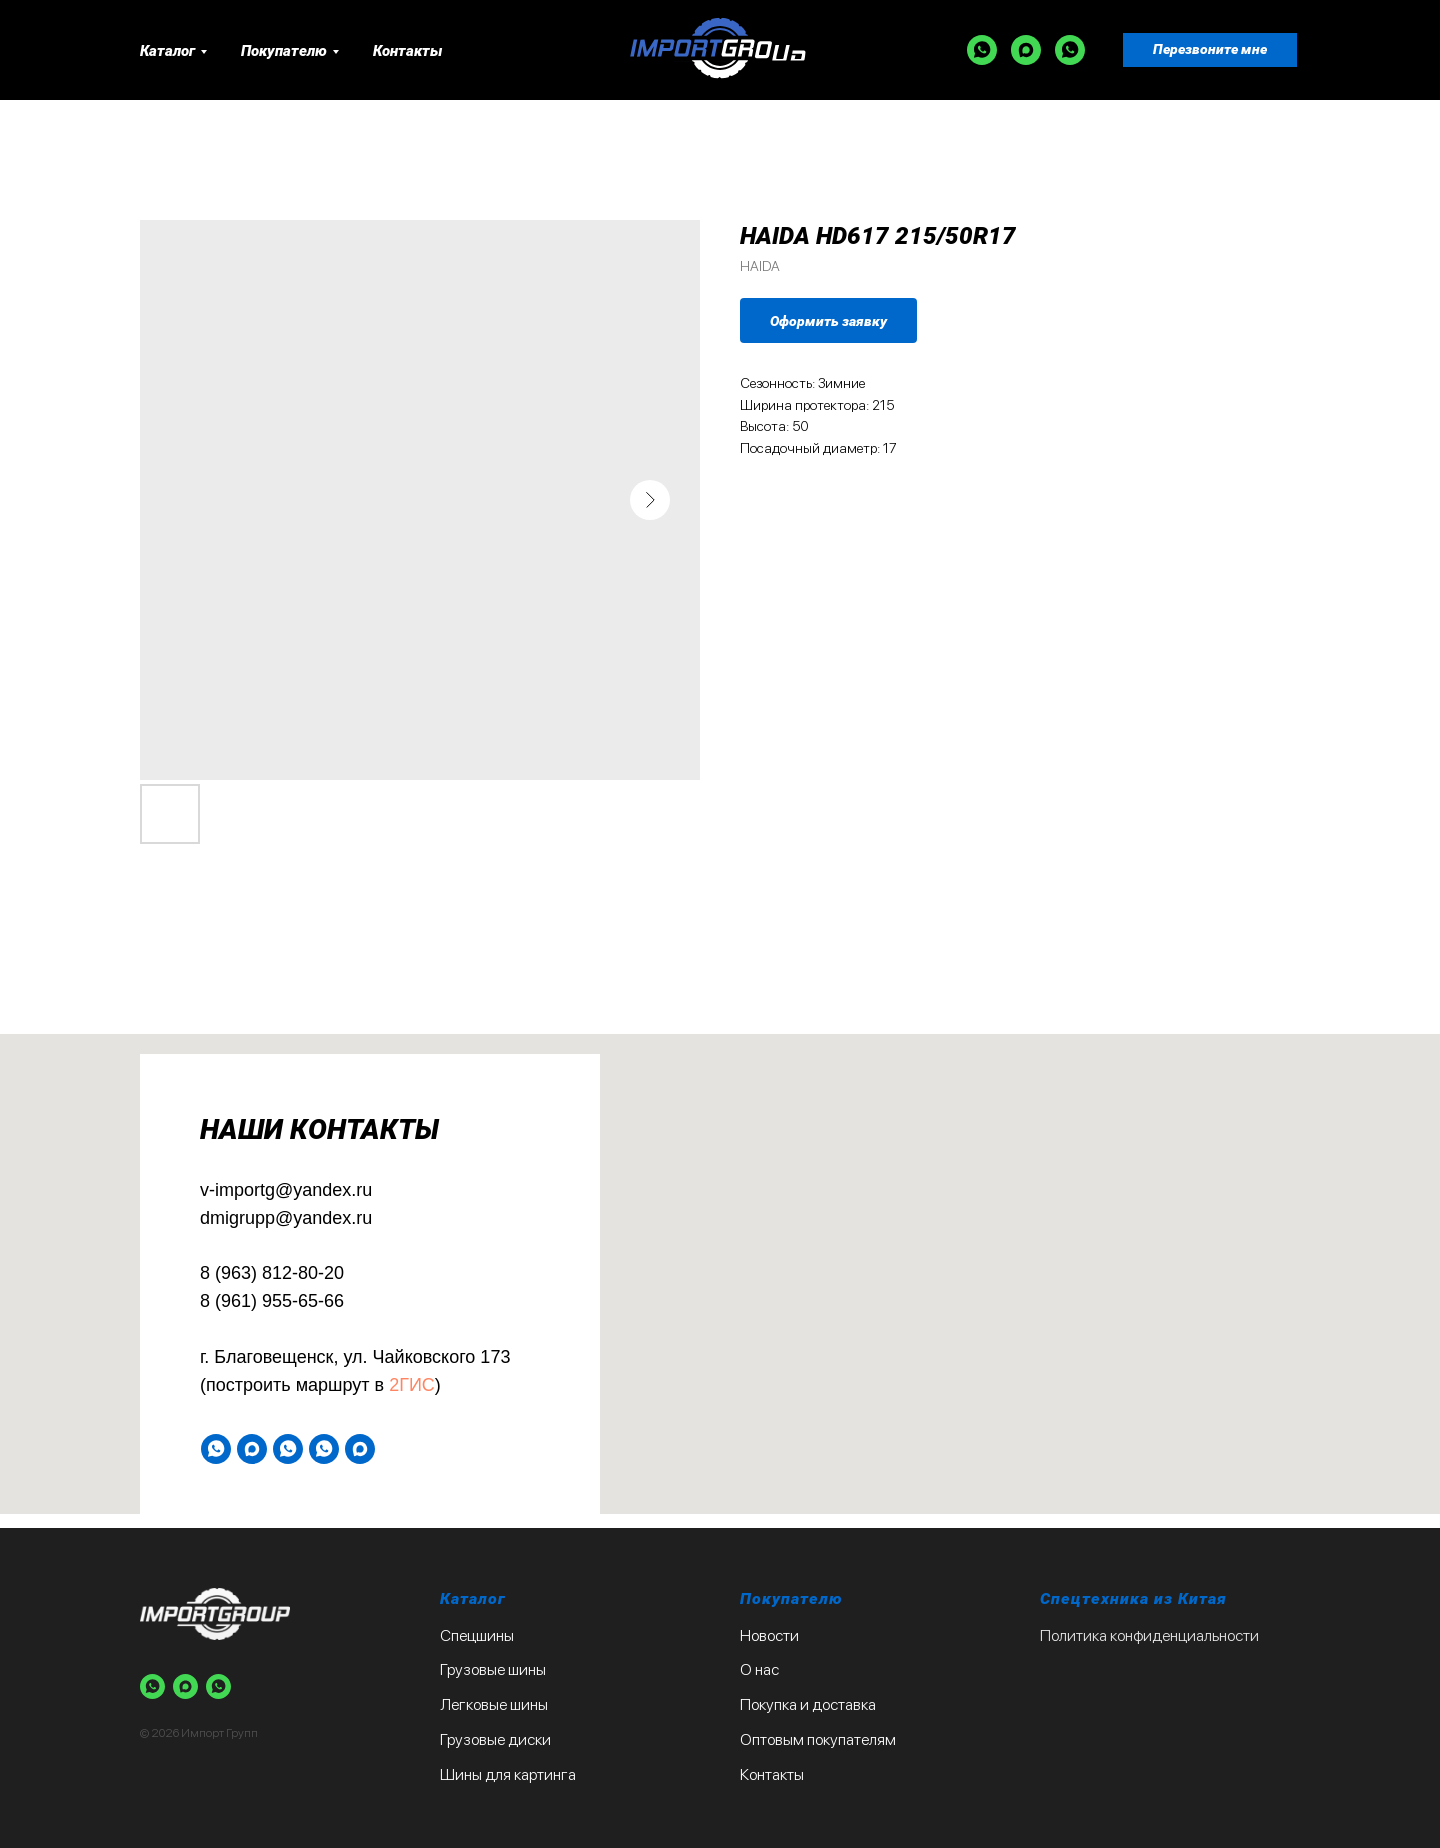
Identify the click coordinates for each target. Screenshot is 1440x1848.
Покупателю (284, 51)
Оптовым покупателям (818, 1739)
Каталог (167, 51)
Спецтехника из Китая (1133, 1598)
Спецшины (477, 1635)
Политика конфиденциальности (1149, 1635)
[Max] (1026, 50)
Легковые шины (494, 1704)
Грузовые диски (495, 1739)
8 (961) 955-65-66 (272, 1301)
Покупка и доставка (808, 1704)
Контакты (407, 51)
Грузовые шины (493, 1669)
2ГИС (412, 1385)
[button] (1210, 50)
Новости (769, 1635)
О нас (759, 1669)
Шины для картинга (508, 1774)
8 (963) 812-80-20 (272, 1273)
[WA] (982, 50)
